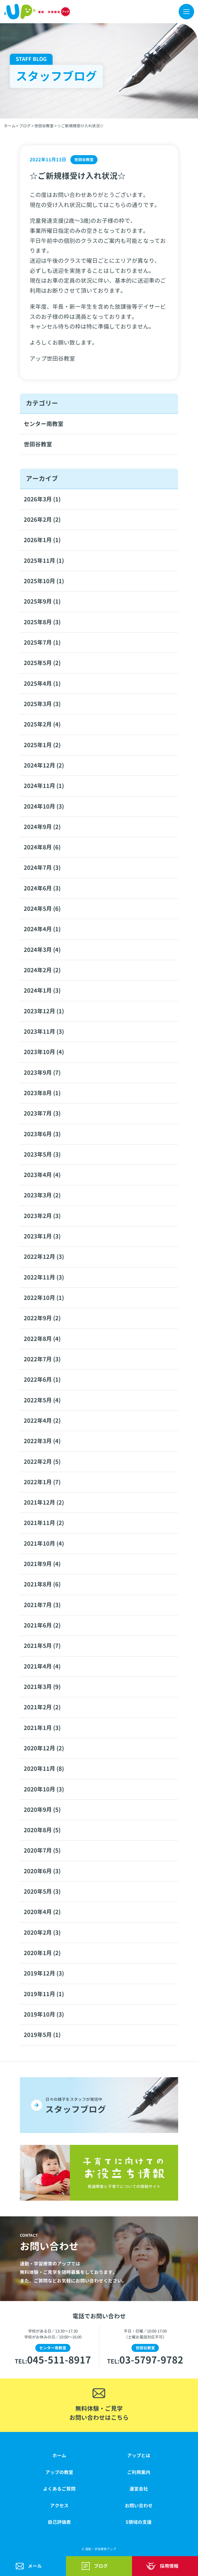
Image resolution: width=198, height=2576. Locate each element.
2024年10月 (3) (44, 806)
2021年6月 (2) (42, 1625)
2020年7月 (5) (42, 1850)
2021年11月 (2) (44, 1523)
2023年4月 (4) (42, 1175)
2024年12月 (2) (44, 765)
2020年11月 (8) (44, 1769)
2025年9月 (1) (42, 601)
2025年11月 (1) (44, 561)
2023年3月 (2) (42, 1195)
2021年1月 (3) (42, 1728)
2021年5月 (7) (42, 1646)
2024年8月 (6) (42, 847)
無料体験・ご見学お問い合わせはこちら (99, 2413)
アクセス (59, 2505)
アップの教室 (59, 2472)
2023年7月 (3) (42, 1113)
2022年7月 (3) (42, 1359)
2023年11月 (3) (44, 1032)
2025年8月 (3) (42, 622)
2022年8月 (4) (42, 1339)
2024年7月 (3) (42, 868)
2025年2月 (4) (42, 724)
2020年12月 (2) (44, 1748)
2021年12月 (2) (44, 1502)
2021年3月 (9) (42, 1687)
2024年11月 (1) (44, 786)
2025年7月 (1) (42, 642)
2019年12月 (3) (44, 1973)
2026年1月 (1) (42, 540)
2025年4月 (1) (42, 684)
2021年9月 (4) (42, 1564)
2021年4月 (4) (42, 1666)
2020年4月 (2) (42, 1912)
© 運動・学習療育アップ (99, 2549)
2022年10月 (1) (44, 1298)
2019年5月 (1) (42, 2035)
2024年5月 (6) (42, 909)
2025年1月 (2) (42, 745)
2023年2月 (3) (42, 1216)
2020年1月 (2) (42, 1953)
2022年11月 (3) (44, 1277)
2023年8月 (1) (42, 1093)
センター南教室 (43, 424)
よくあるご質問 (59, 2488)
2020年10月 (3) (44, 1789)
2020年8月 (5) (42, 1830)
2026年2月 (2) (42, 520)
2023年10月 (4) (44, 1052)
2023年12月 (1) (44, 1011)
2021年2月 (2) (42, 1707)
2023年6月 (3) (42, 1134)
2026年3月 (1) (42, 499)
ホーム (59, 2455)
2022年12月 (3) (44, 1257)
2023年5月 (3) (42, 1154)
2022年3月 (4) (42, 1441)
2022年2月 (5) (42, 1462)
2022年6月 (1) (42, 1380)
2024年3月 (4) (42, 950)
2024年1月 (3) (42, 990)
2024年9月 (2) (42, 827)
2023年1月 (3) (42, 1236)
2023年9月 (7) (42, 1073)
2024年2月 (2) (42, 970)
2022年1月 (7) (42, 1482)
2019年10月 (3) (44, 2014)
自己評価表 (59, 2522)
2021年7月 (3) (42, 1605)
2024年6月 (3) (42, 888)
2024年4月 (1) (42, 929)
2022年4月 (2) (42, 1421)
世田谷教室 (38, 444)
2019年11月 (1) (44, 1994)
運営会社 (138, 2488)
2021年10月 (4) (44, 1543)
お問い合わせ (139, 2505)
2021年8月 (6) (42, 1584)
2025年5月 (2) (42, 663)
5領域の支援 (139, 2522)
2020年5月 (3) (42, 1891)
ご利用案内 (138, 2472)
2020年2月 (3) (42, 1933)
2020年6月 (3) (42, 1871)
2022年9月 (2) (42, 1318)
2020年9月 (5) (42, 1810)
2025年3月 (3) (42, 704)
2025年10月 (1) (44, 581)
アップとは (138, 2455)
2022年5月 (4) (42, 1400)
